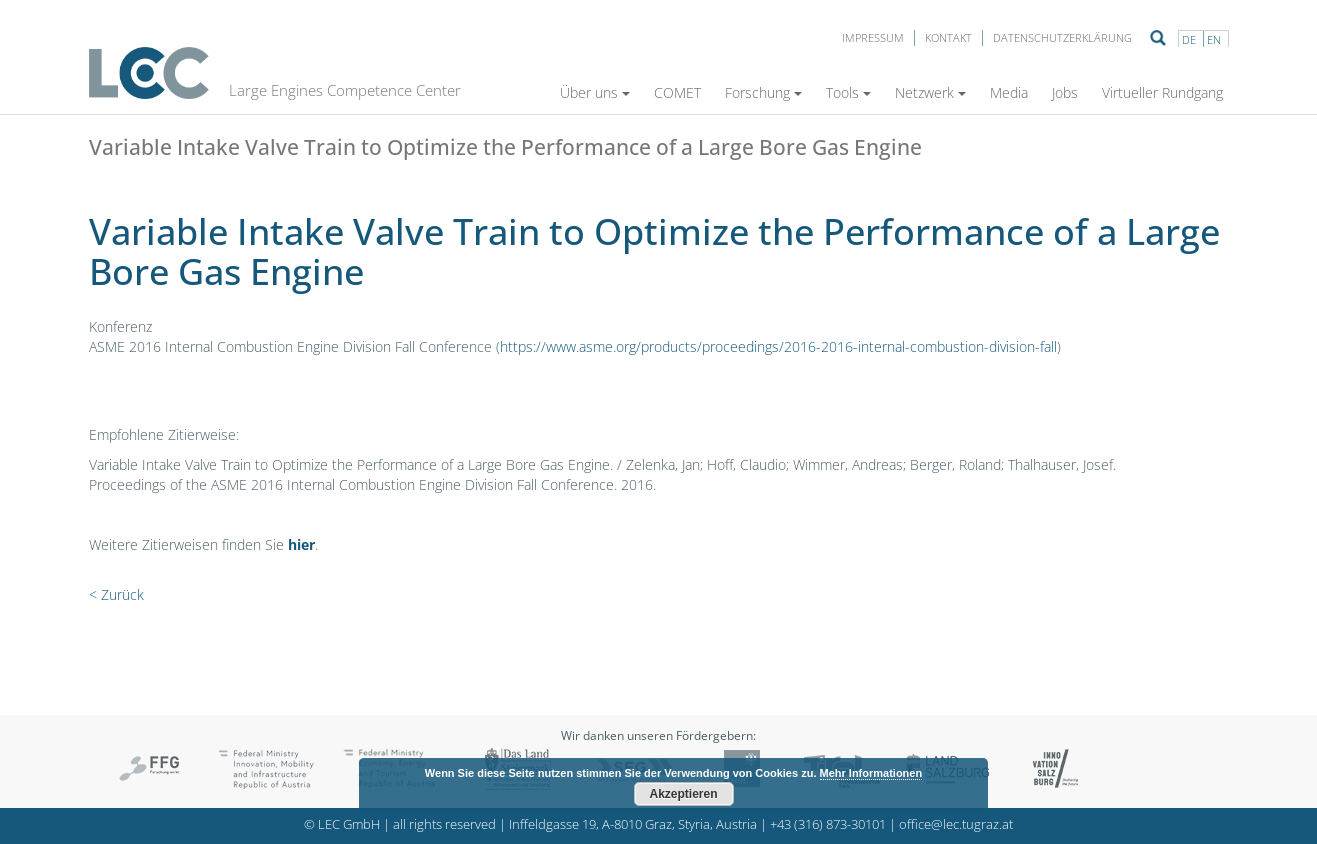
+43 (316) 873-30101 (828, 824)
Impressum (873, 37)
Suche (1158, 38)
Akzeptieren (683, 794)
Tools (848, 92)
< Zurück (116, 594)
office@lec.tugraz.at (956, 824)
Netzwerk (930, 92)
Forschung (763, 92)
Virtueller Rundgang (1162, 92)
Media (1009, 92)
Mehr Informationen (871, 773)
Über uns (595, 92)
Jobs (1065, 92)
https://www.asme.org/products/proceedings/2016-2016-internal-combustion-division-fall (778, 346)
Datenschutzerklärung (1062, 37)
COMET (677, 92)
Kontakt (948, 37)
